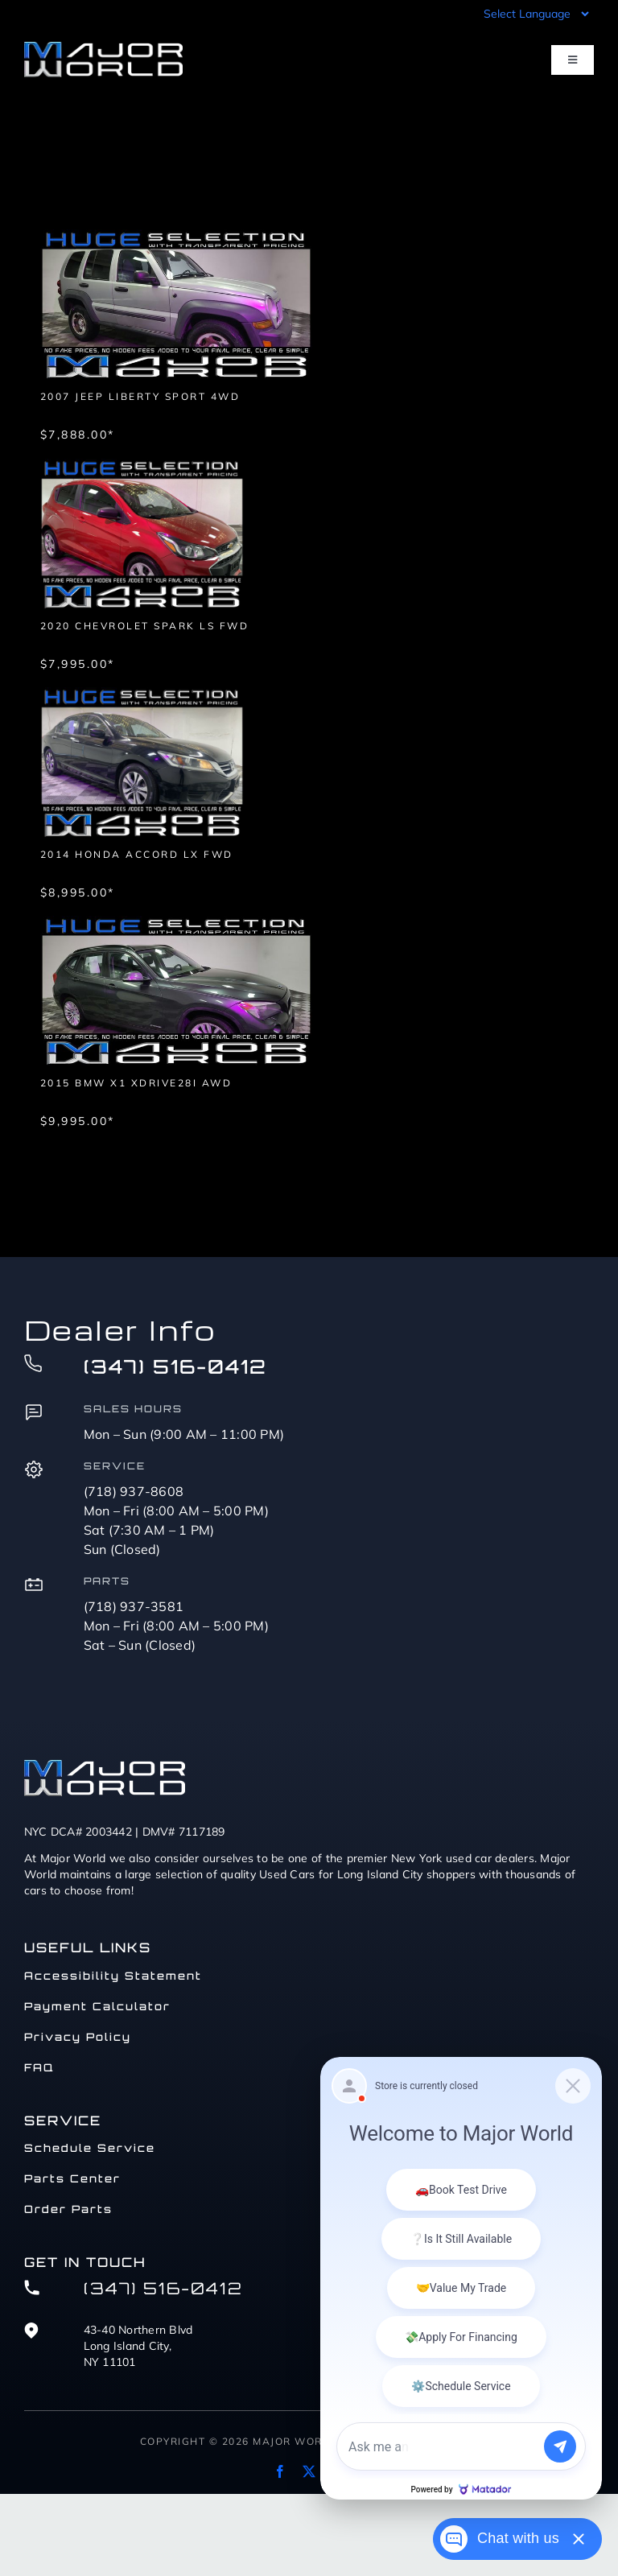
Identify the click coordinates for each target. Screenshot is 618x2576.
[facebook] (280, 2471)
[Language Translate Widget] (534, 13)
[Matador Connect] (461, 2278)
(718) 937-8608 (134, 1491)
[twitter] (309, 2471)
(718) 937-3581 (134, 1606)
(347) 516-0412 (175, 1366)
